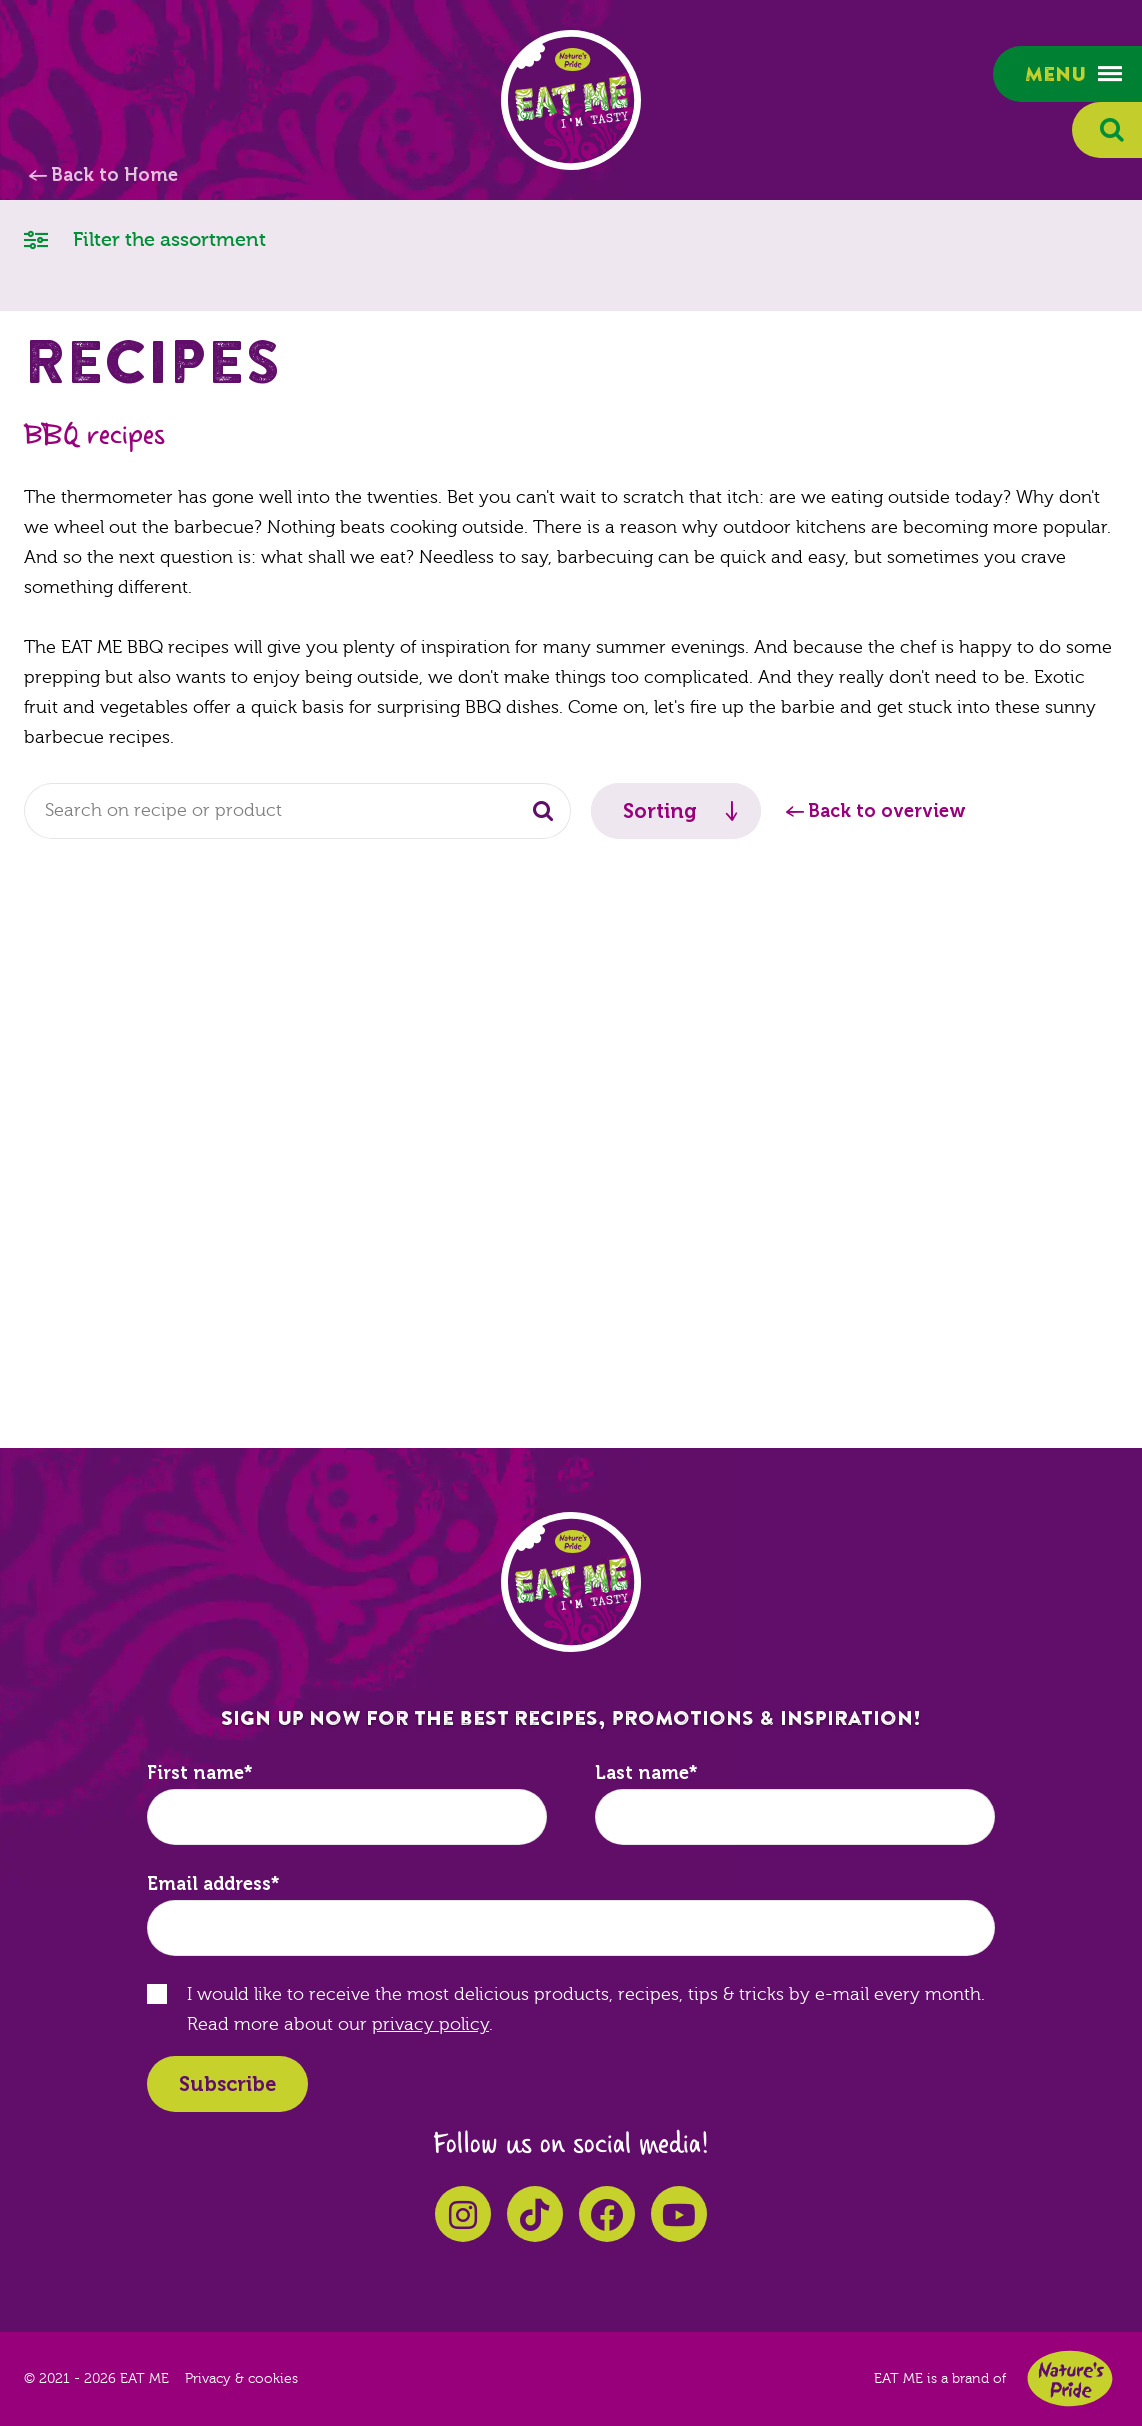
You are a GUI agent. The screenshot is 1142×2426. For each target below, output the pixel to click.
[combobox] (297, 811)
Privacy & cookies (241, 2379)
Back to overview (887, 811)
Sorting (660, 811)
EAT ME (571, 100)
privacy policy (430, 2024)
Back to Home (114, 175)
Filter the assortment (145, 238)
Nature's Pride (1070, 2378)
